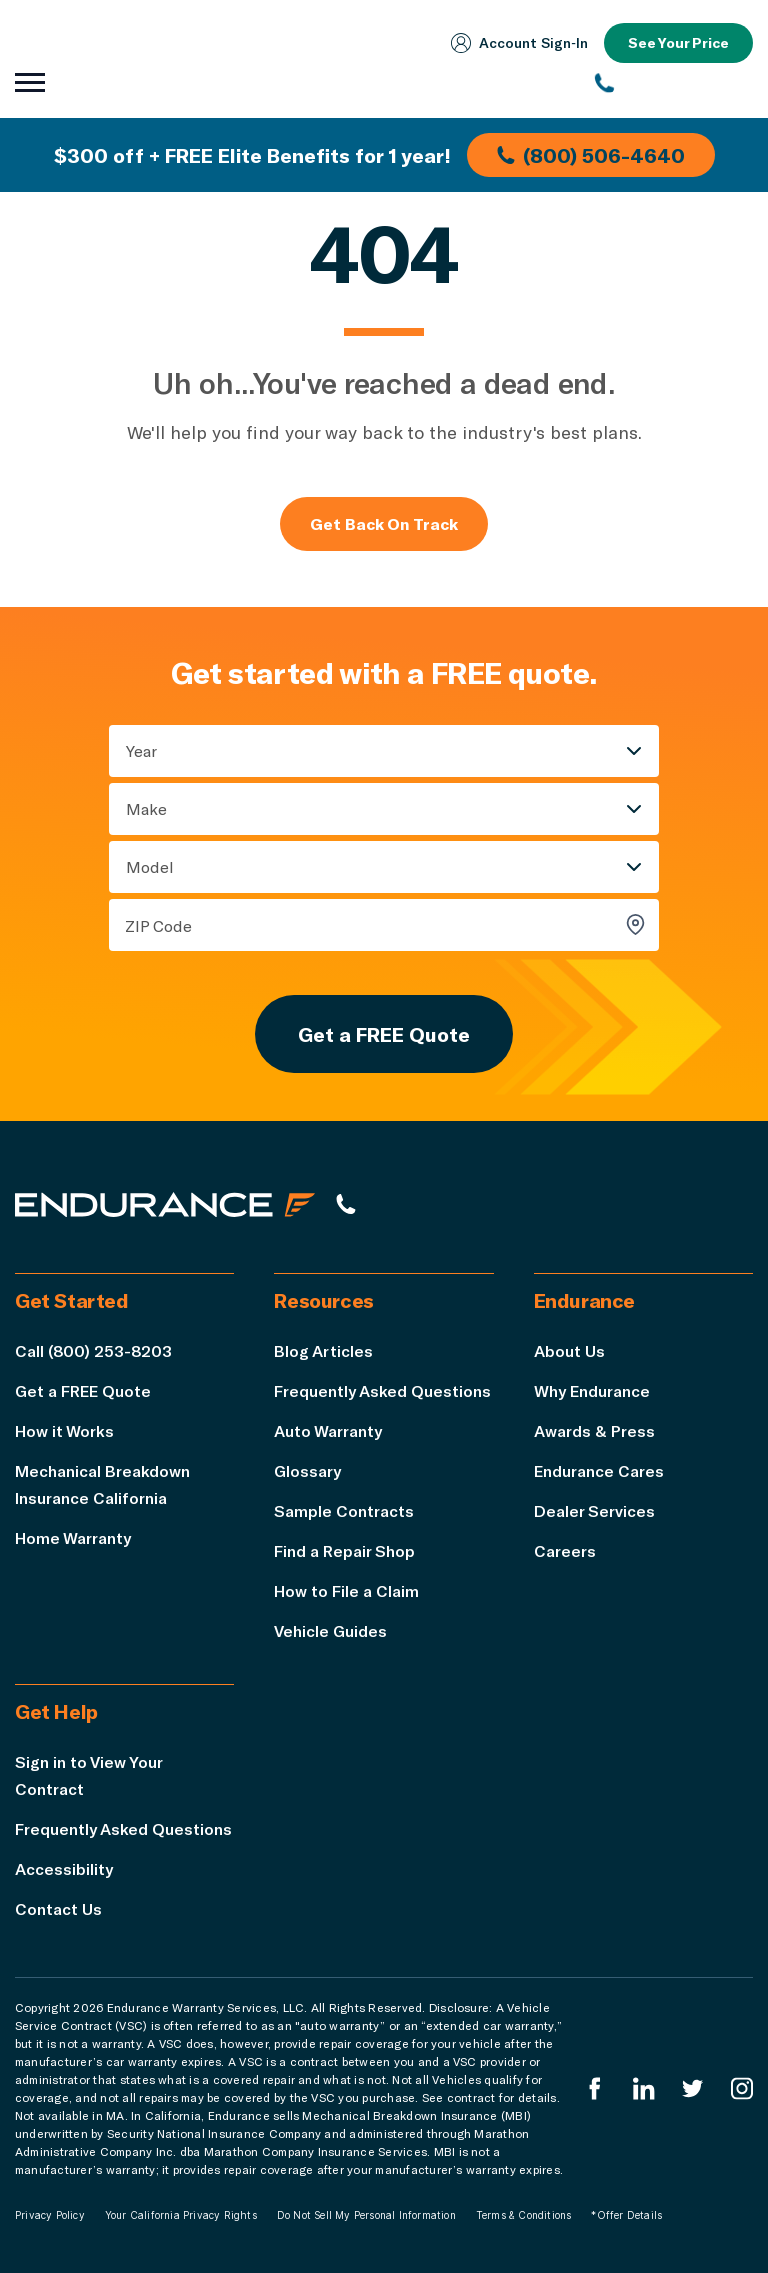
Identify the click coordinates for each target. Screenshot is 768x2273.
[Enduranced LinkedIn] (644, 2088)
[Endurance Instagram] (742, 2088)
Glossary (307, 1470)
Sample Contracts (344, 1510)
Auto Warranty (328, 1430)
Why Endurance (592, 1390)
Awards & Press (594, 1430)
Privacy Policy (50, 2215)
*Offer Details (626, 2215)
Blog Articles (323, 1350)
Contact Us (58, 1908)
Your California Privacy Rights (181, 2215)
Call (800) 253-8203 (93, 1350)
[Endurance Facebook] (595, 2088)
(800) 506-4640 (591, 155)
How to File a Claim (346, 1590)
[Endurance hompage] (165, 1204)
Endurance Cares (599, 1470)
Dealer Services (594, 1510)
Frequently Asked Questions (382, 1390)
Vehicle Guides (330, 1630)
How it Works (64, 1430)
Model (150, 866)
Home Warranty (73, 1537)
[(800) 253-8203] (674, 83)
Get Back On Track (384, 523)
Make (146, 808)
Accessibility (64, 1868)
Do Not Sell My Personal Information (366, 2215)
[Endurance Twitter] (693, 2088)
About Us (569, 1350)
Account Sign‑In (519, 43)
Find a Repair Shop (344, 1550)
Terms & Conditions (524, 2215)
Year (141, 750)
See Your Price (678, 42)
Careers (565, 1550)
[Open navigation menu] (30, 83)
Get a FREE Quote (384, 1034)
